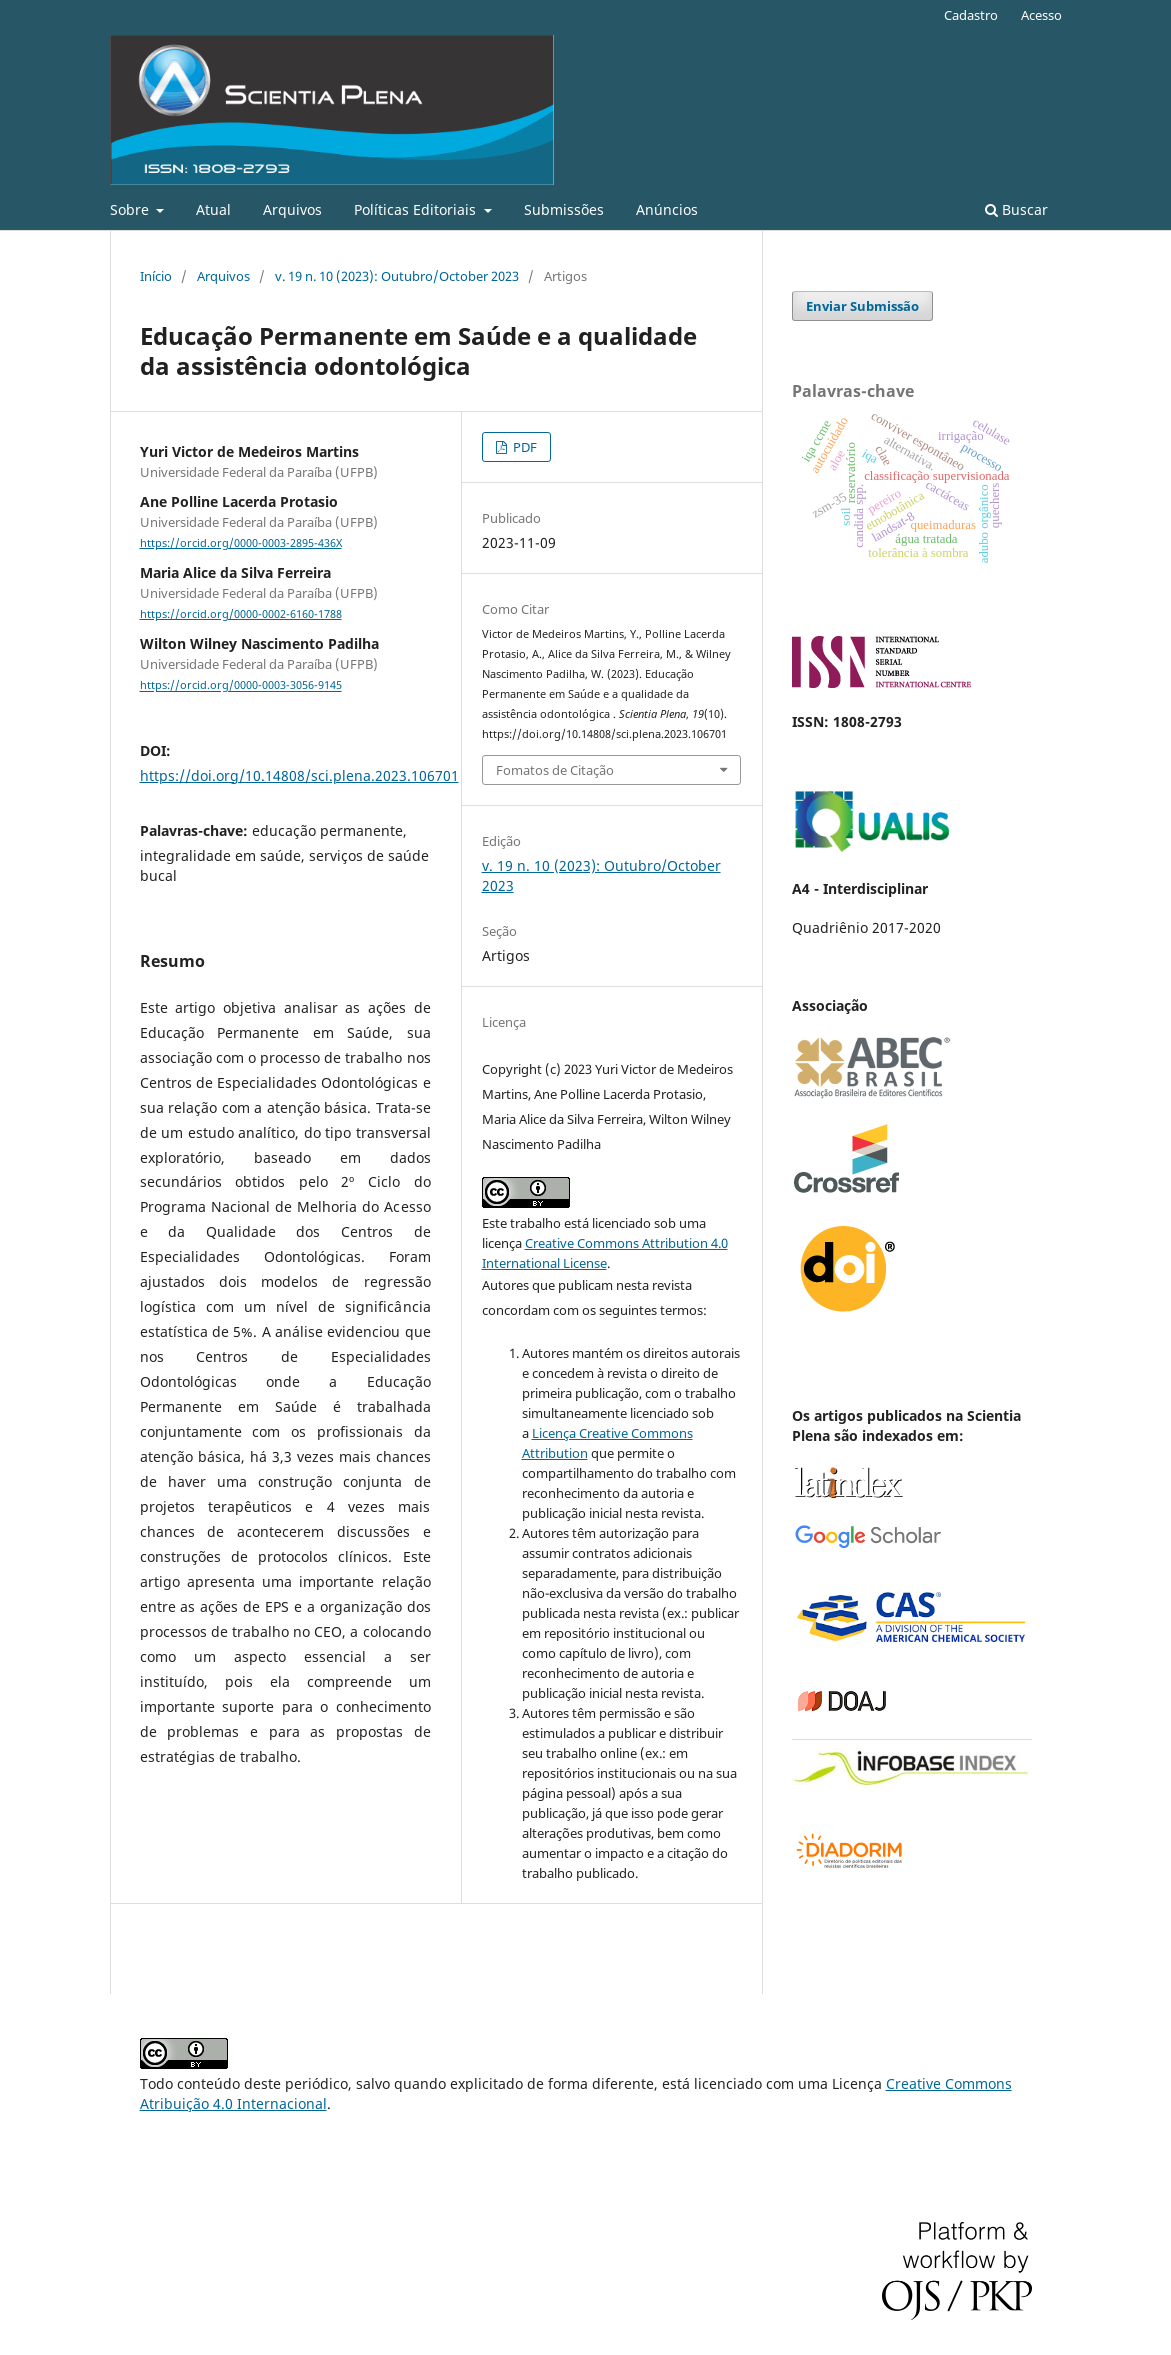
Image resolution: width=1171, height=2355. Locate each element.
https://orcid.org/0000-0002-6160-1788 (241, 614)
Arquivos (292, 209)
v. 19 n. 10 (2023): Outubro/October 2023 (397, 276)
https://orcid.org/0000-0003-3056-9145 (241, 686)
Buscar (1016, 209)
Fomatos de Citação (555, 770)
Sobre (131, 209)
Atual (213, 209)
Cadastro (971, 15)
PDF (523, 447)
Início (156, 276)
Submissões (564, 209)
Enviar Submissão (862, 306)
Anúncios (667, 209)
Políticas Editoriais (417, 209)
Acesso (1041, 15)
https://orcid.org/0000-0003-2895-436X (241, 543)
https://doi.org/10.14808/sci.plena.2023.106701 (299, 775)
